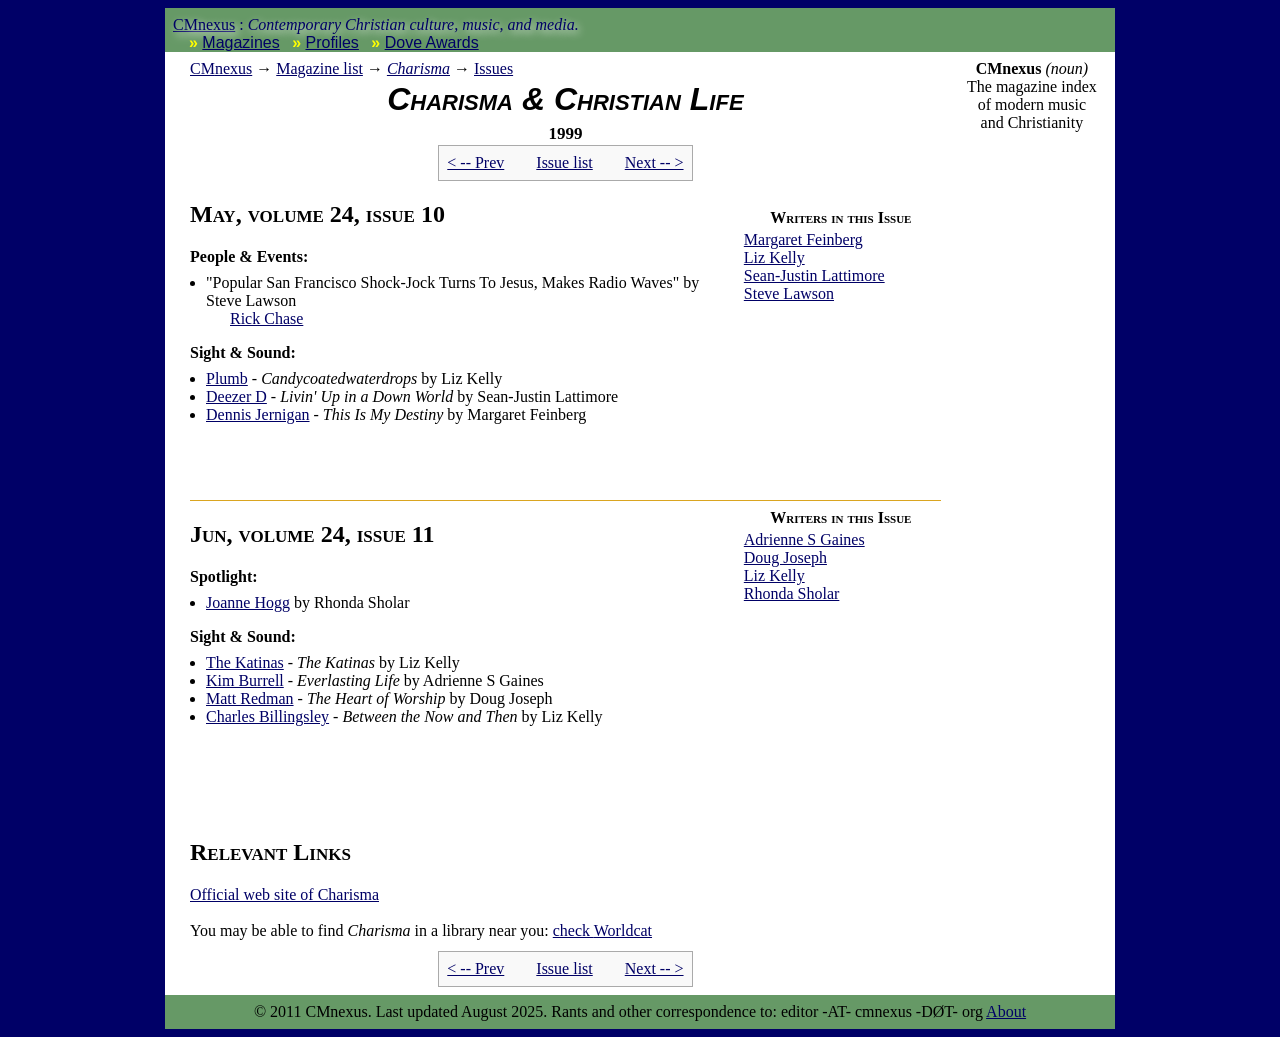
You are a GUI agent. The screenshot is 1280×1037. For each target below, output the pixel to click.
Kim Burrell (245, 680)
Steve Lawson (789, 293)
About (1006, 1011)
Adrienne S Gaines (804, 539)
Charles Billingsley (267, 716)
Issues (493, 68)
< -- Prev (475, 162)
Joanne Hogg (248, 602)
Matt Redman (250, 698)
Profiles (332, 42)
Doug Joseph (785, 557)
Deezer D (236, 396)
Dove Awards (432, 42)
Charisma (418, 68)
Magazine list (319, 68)
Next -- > (654, 162)
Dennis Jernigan (258, 414)
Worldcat (602, 930)
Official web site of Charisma (284, 894)
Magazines (240, 42)
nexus (221, 68)
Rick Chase (266, 318)
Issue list (564, 162)
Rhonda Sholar (792, 593)
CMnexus (204, 24)
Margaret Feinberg (803, 239)
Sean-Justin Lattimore (814, 275)
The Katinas (245, 662)
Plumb (227, 378)
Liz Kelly (774, 257)
